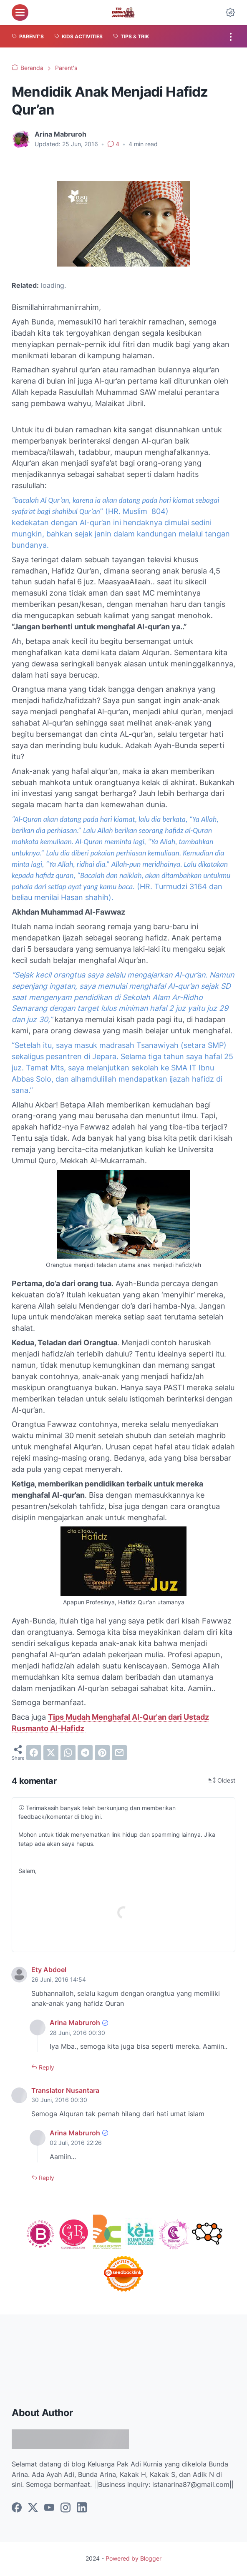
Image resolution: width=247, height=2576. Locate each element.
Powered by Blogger (133, 2558)
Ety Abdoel (48, 1970)
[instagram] (65, 2508)
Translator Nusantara (65, 2091)
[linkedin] (82, 2508)
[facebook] (33, 1752)
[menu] (20, 12)
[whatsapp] (68, 1752)
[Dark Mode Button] (230, 12)
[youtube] (49, 2508)
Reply (45, 2068)
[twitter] (50, 1752)
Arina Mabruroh (75, 2023)
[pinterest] (102, 1752)
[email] (119, 1752)
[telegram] (85, 1752)
